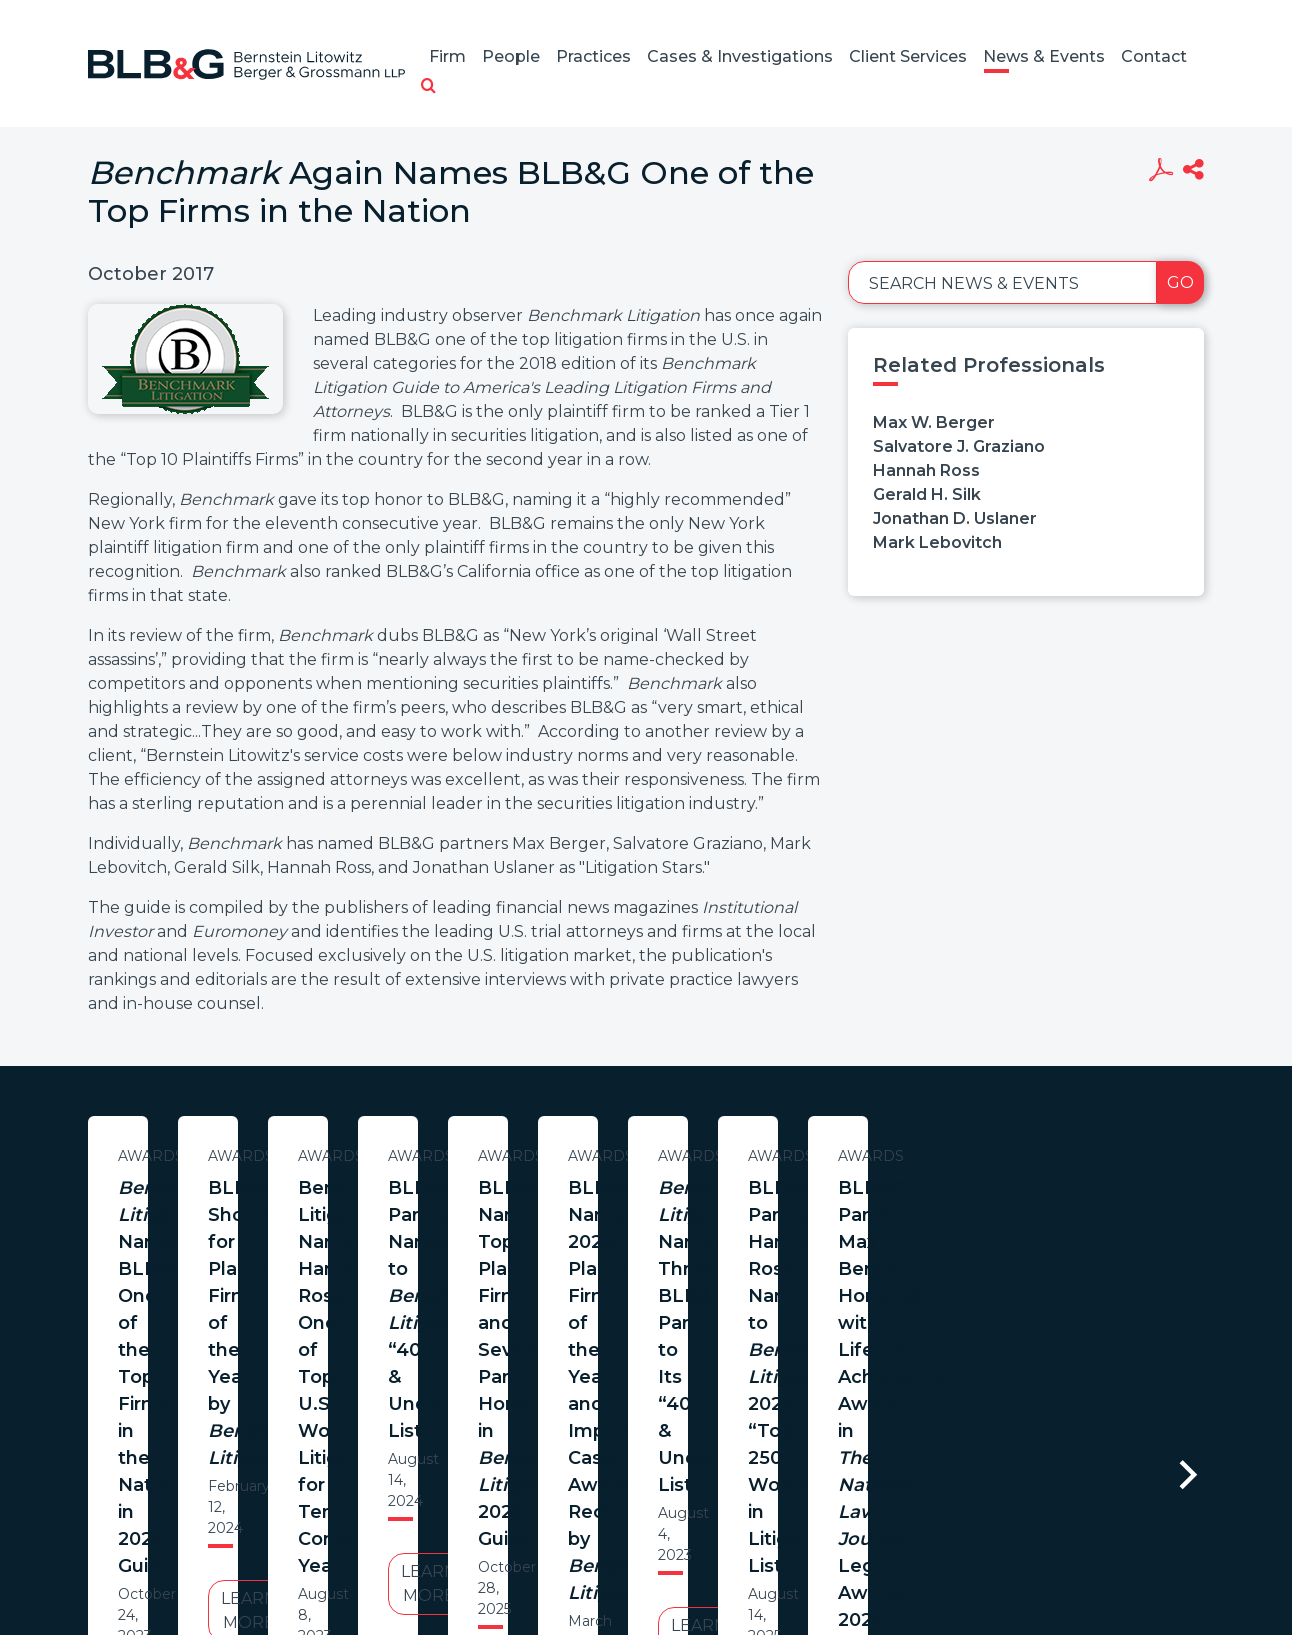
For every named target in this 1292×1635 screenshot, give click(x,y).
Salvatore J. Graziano (959, 446)
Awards (281, 1156)
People (511, 56)
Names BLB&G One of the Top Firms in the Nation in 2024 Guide (281, 1215)
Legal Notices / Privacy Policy (609, 1565)
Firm (447, 56)
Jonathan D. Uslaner (955, 518)
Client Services (908, 56)
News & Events (1044, 56)
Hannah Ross (926, 470)
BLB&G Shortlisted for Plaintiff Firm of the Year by (697, 1215)
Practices (593, 56)
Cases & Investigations (740, 56)
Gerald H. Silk (927, 494)
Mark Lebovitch (937, 542)
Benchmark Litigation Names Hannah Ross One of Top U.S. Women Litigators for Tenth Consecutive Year (1113, 1228)
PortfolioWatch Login (891, 1565)
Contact (1154, 56)
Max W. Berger (934, 422)
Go (1180, 282)
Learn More (281, 1340)
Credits (765, 1565)
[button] (428, 87)
